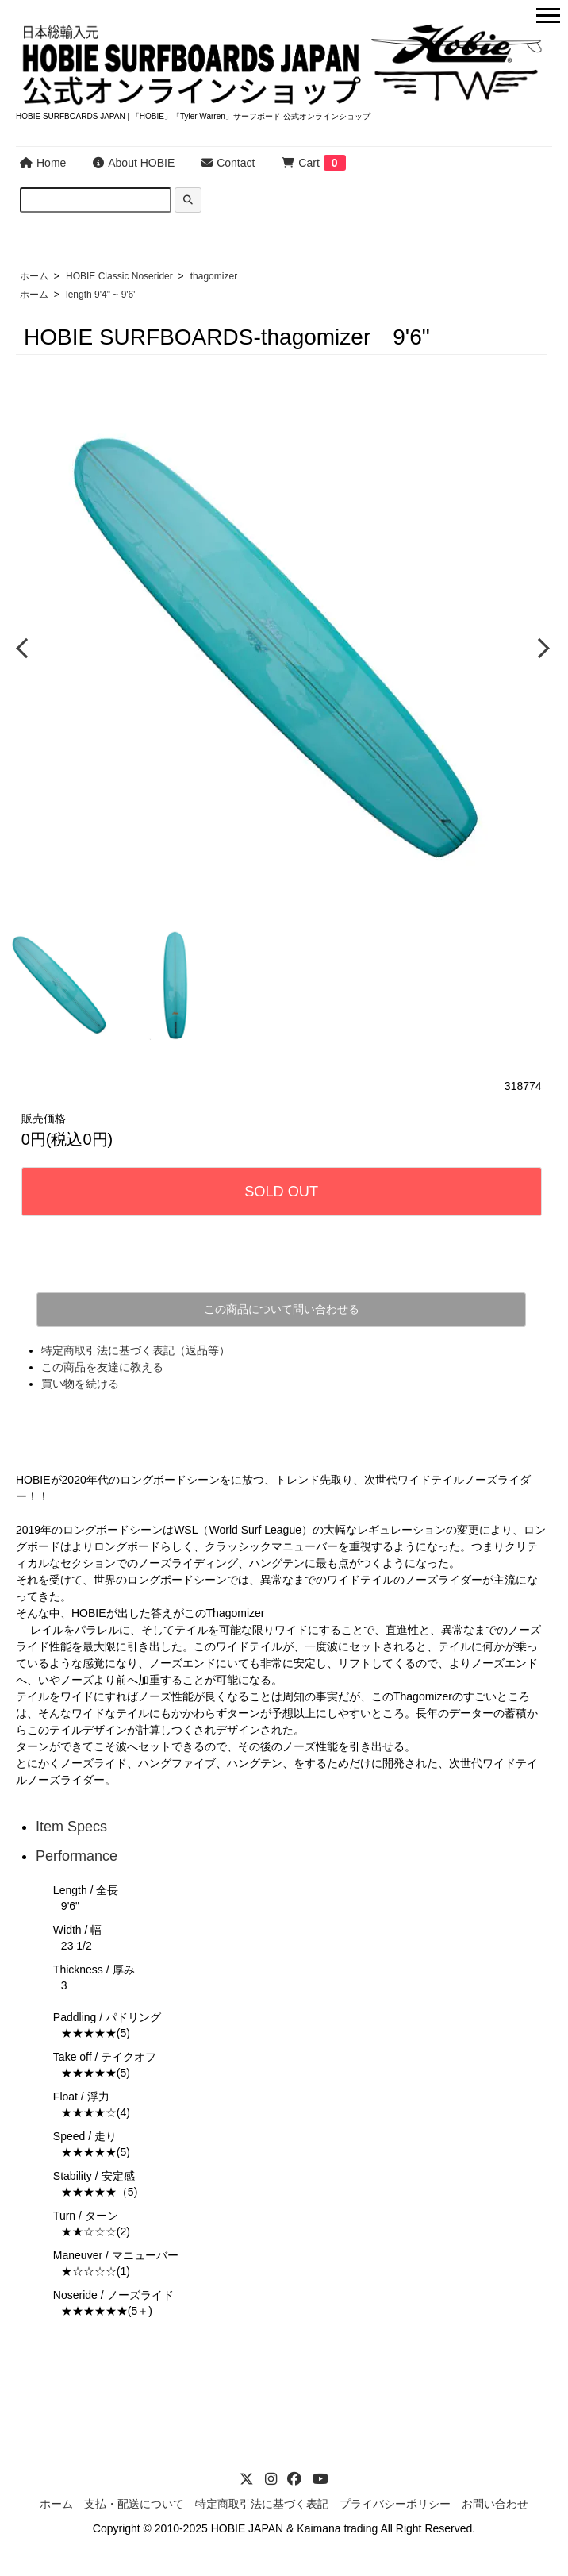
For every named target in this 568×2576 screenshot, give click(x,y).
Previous (23, 646)
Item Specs (71, 1827)
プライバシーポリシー (395, 2503)
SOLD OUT (281, 1191)
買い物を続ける (80, 1383)
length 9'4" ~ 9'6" (101, 294)
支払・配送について (134, 2503)
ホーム (34, 276)
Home (43, 162)
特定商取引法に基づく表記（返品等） (135, 1350)
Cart (300, 162)
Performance (76, 1856)
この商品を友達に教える (102, 1367)
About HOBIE (134, 162)
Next (540, 646)
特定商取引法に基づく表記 (261, 2503)
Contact (228, 162)
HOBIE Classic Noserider (119, 276)
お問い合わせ (495, 2503)
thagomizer (213, 276)
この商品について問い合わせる (281, 1309)
